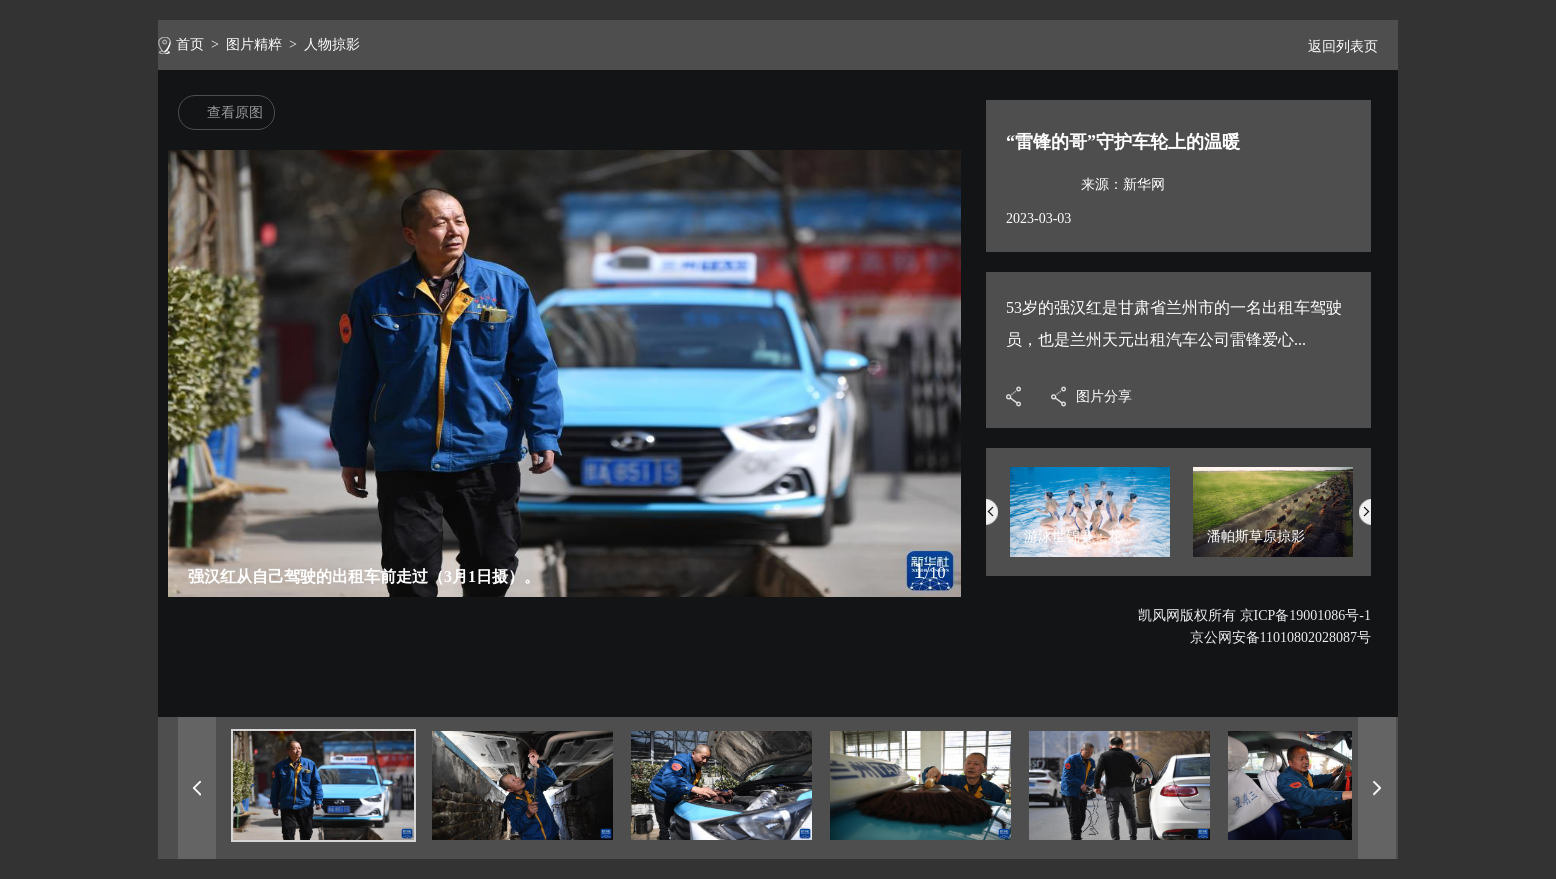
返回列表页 (1335, 46)
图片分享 (1104, 396)
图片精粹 (254, 44)
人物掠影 (332, 44)
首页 (190, 44)
